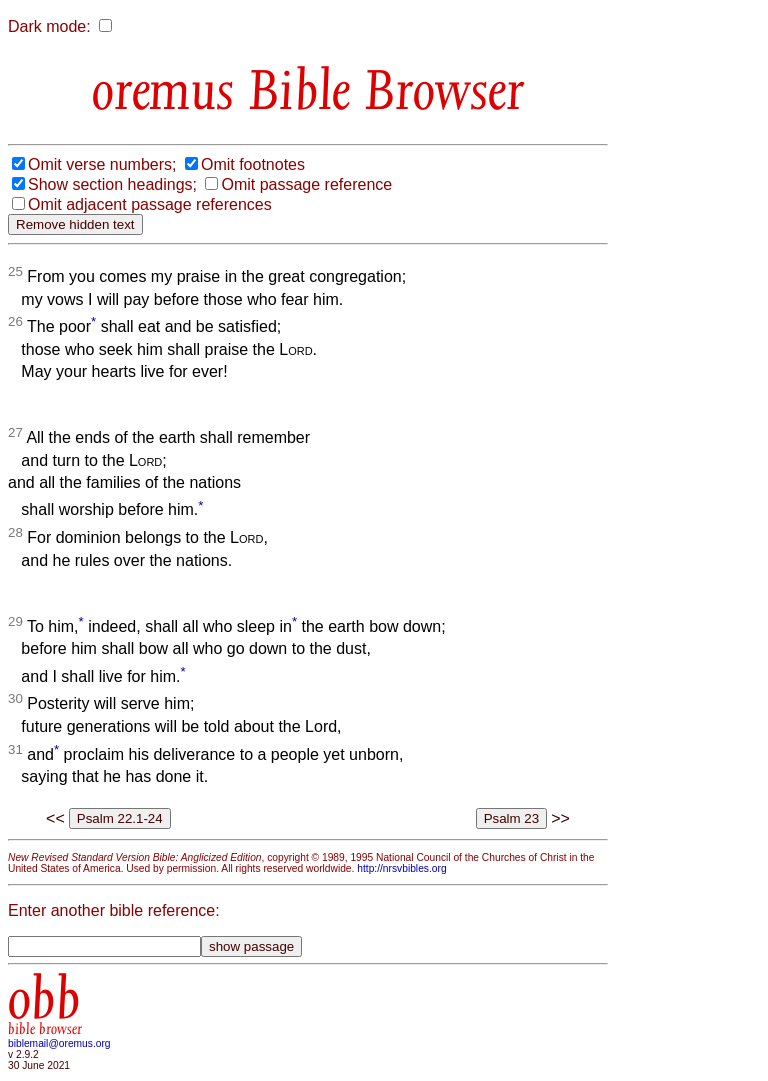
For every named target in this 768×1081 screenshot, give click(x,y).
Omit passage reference (306, 184)
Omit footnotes (253, 164)
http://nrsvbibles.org (401, 868)
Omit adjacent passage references (150, 204)
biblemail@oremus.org (59, 1043)
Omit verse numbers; (102, 164)
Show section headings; (112, 184)
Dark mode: (49, 26)
